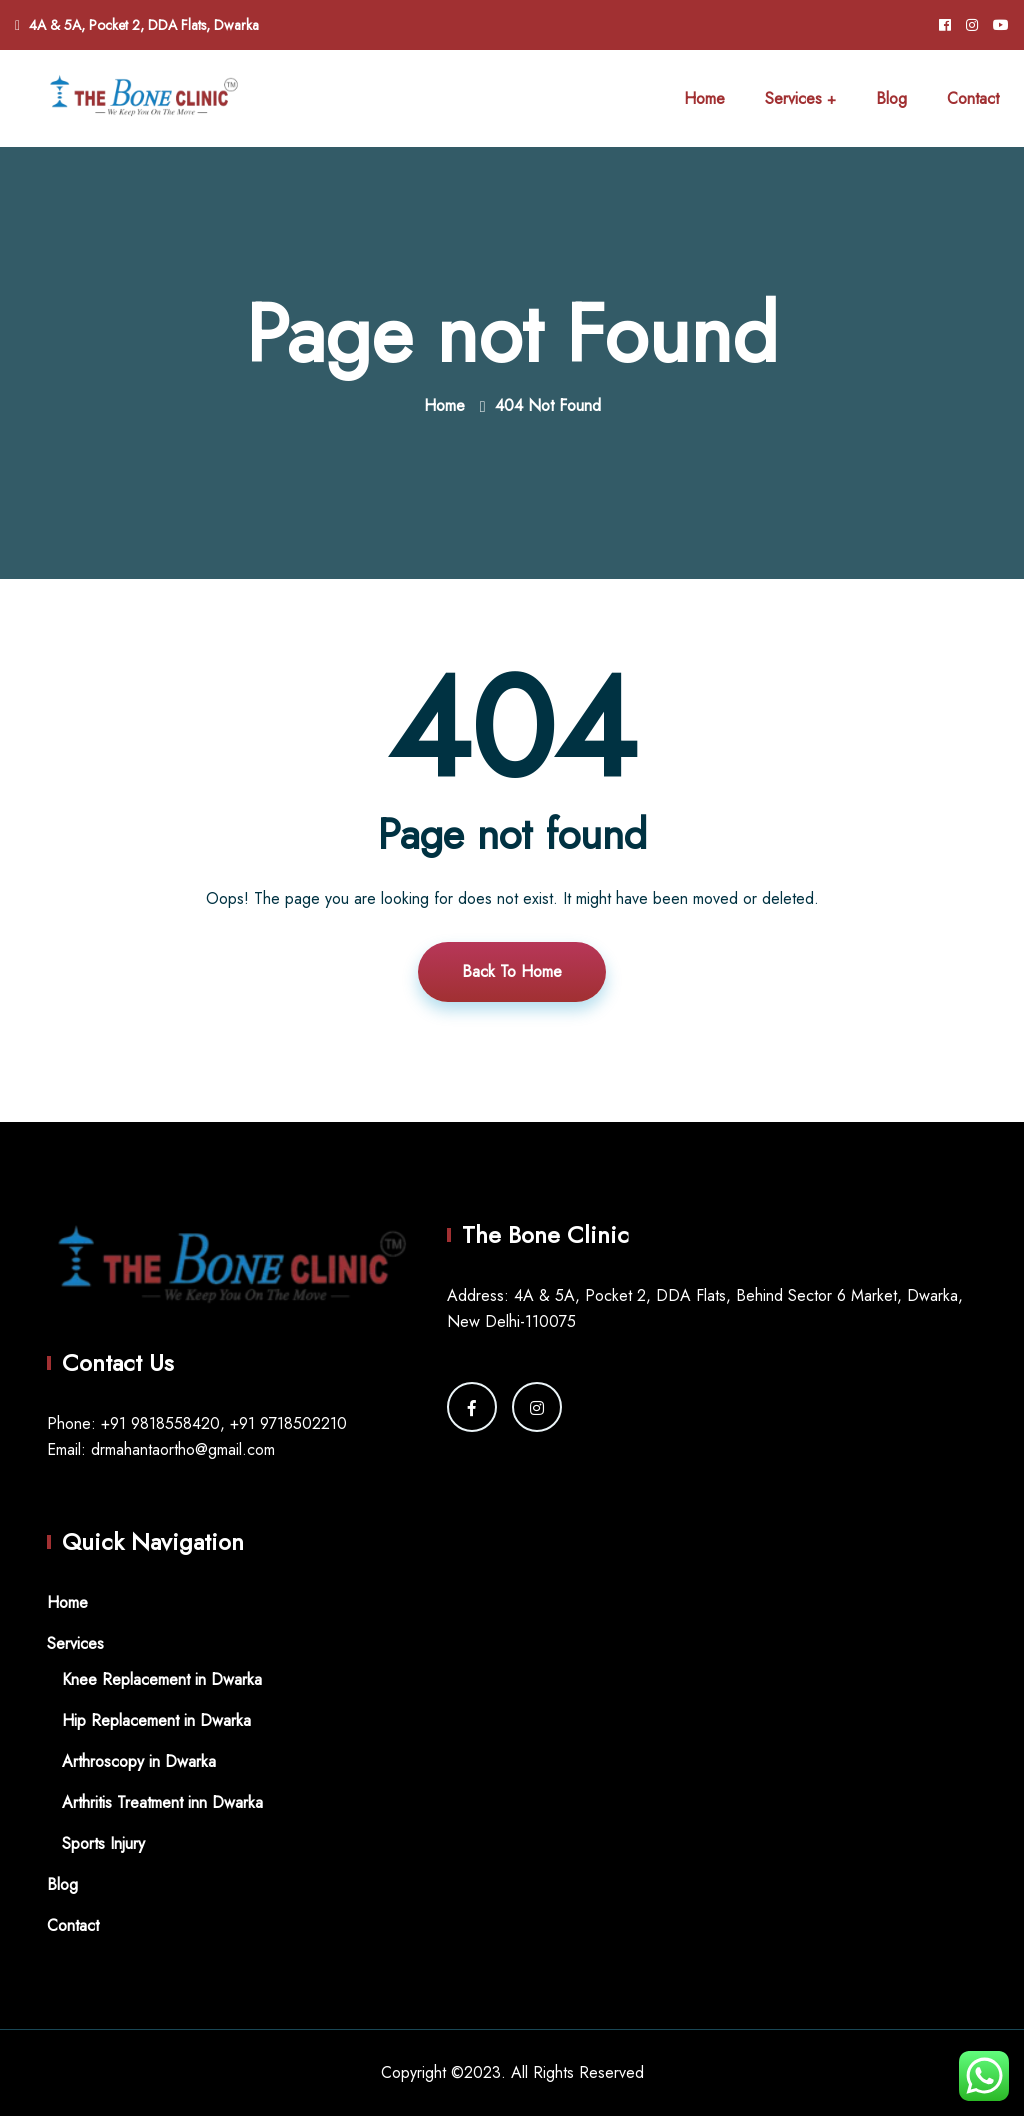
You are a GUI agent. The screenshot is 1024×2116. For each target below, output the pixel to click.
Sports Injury (103, 1843)
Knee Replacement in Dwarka (162, 1679)
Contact (973, 98)
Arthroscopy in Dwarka (139, 1761)
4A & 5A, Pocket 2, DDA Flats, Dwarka (144, 25)
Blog (891, 98)
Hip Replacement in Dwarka (156, 1720)
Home (704, 98)
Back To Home (512, 971)
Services (793, 98)
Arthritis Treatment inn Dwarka (162, 1802)
